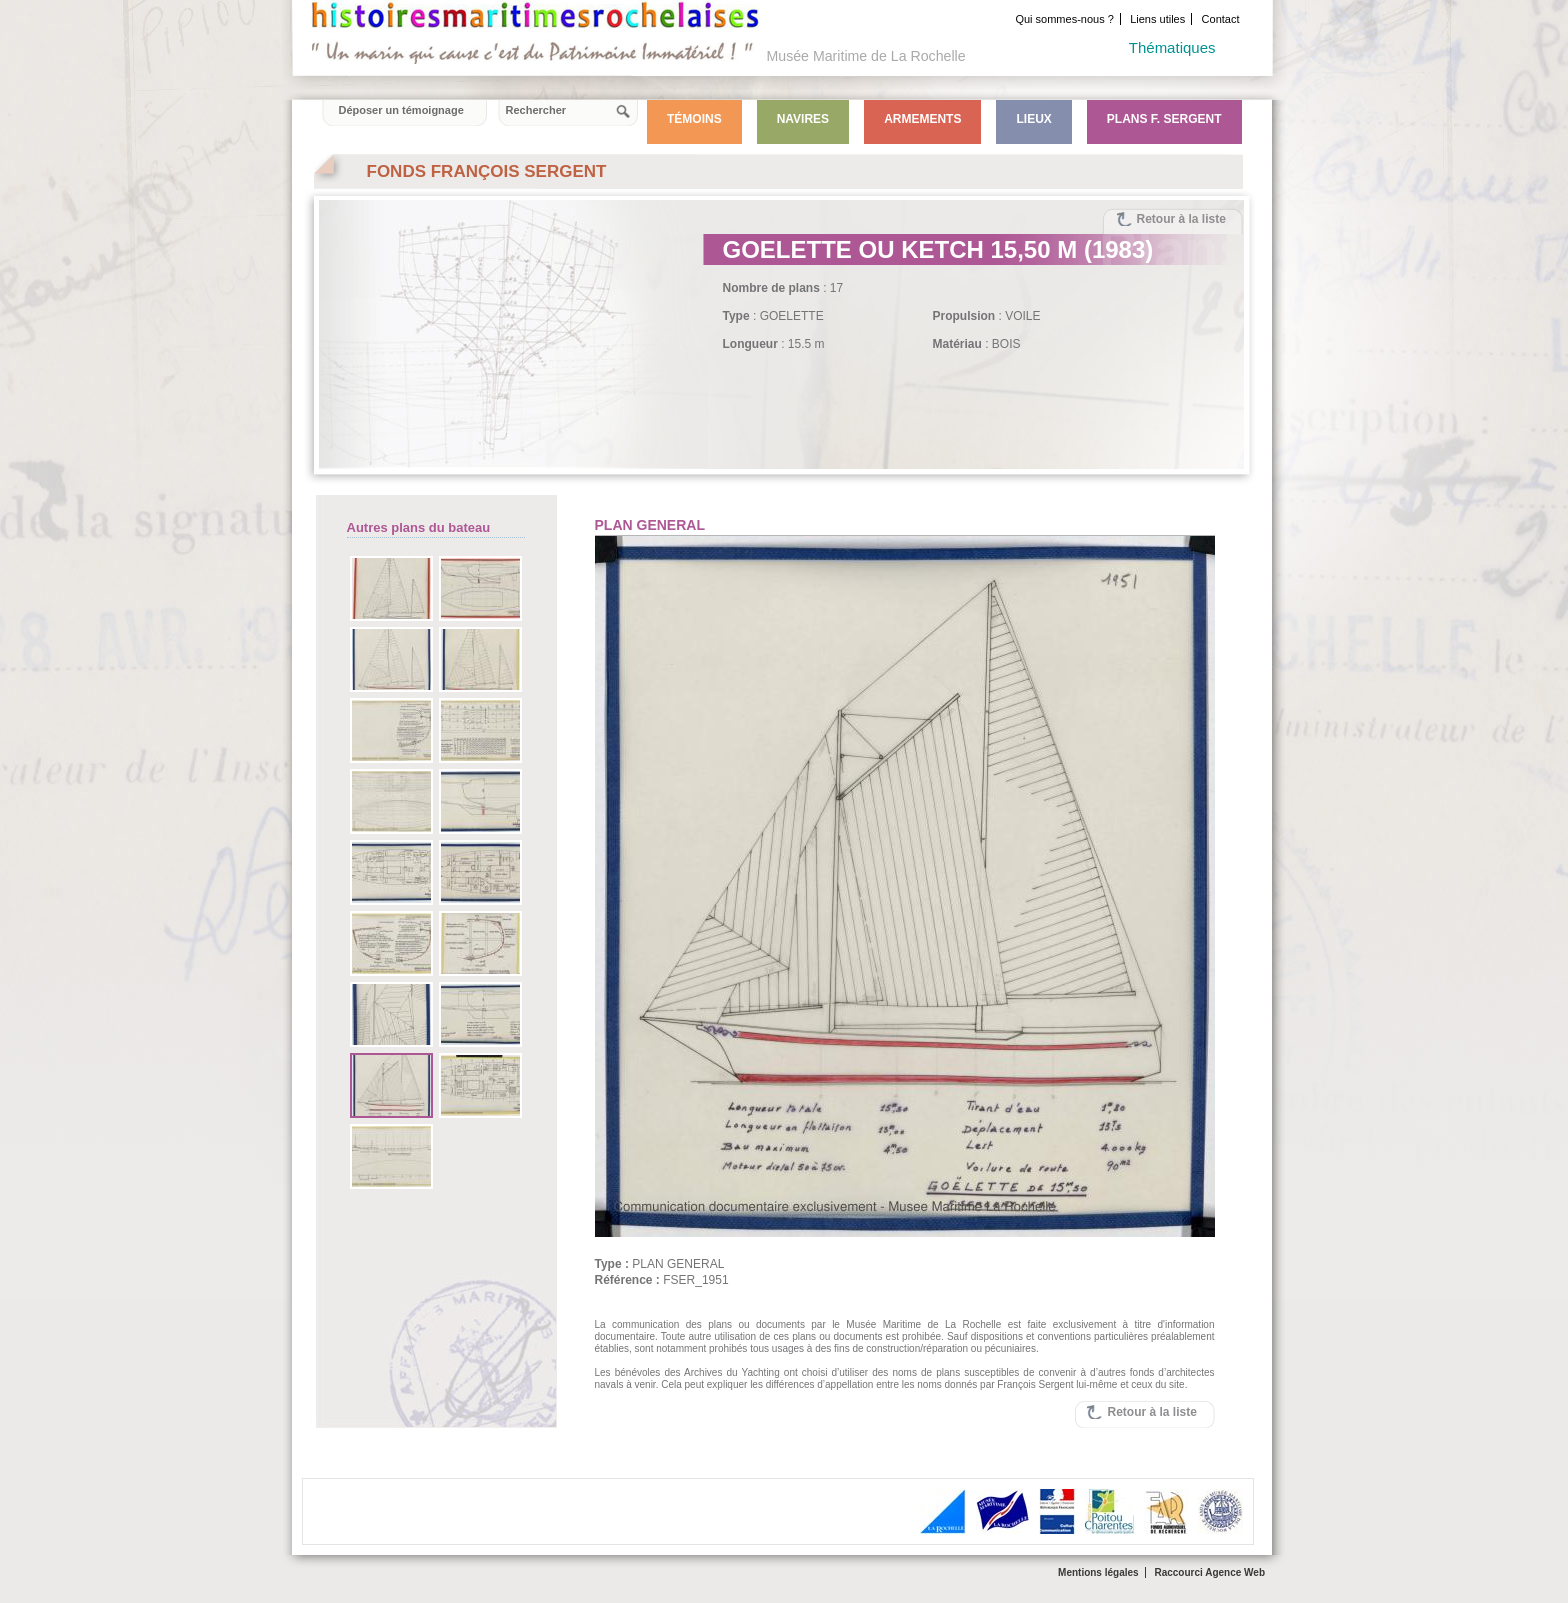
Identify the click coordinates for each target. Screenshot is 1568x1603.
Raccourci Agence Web (1209, 1572)
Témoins (694, 119)
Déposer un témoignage (401, 110)
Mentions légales (1098, 1572)
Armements (922, 119)
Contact (1221, 19)
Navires (803, 119)
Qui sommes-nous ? (1064, 19)
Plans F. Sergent (1164, 119)
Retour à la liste (1181, 219)
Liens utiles (1157, 19)
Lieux (1033, 119)
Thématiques (1172, 47)
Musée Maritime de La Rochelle (866, 56)
